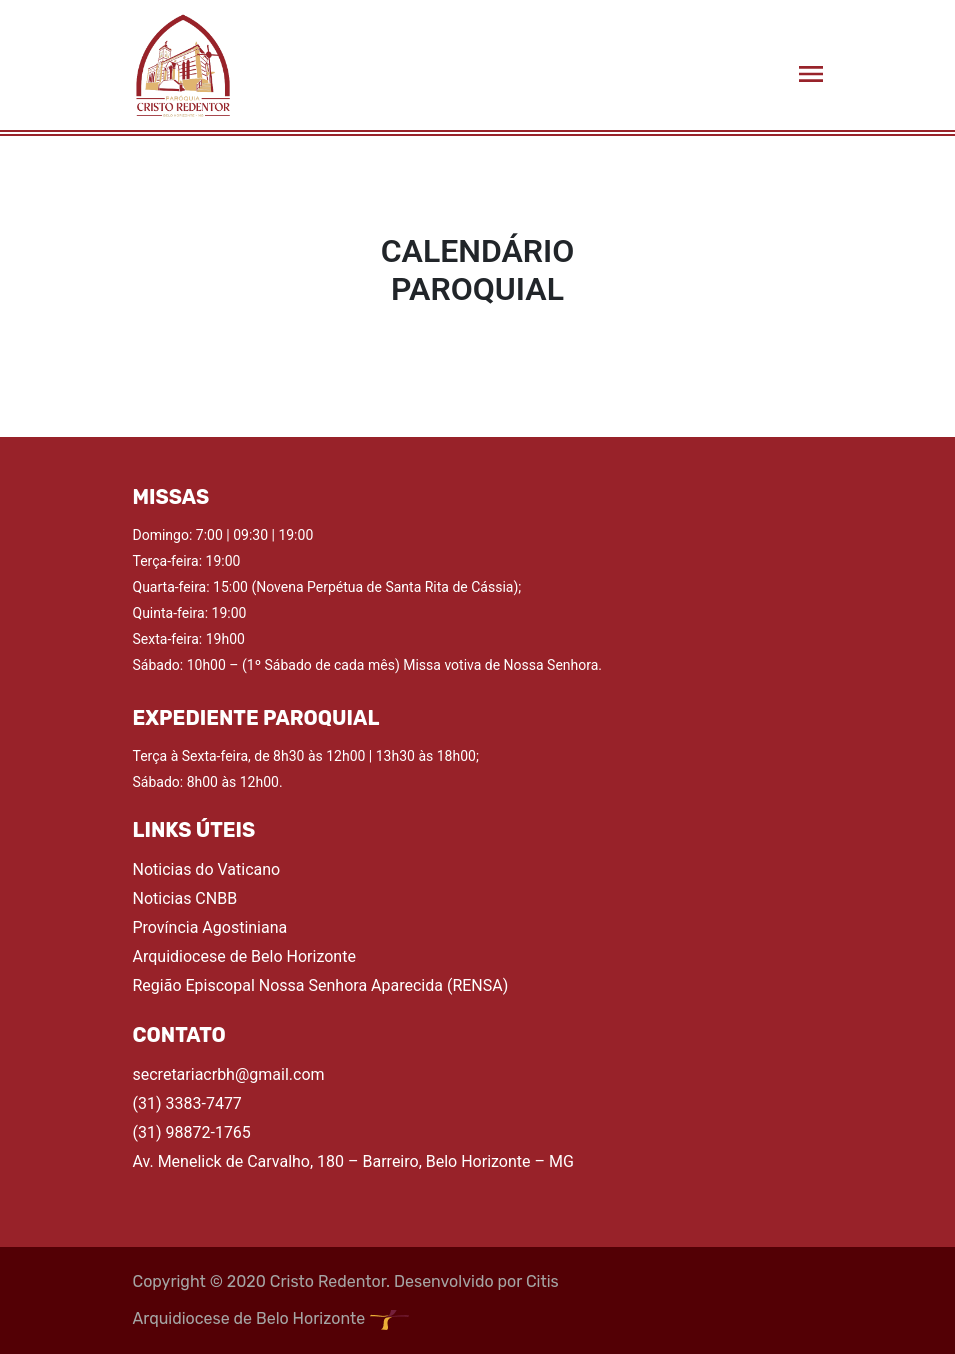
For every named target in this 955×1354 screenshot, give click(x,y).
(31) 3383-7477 (187, 1103)
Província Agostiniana (210, 927)
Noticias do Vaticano (207, 869)
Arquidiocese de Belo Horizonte (244, 956)
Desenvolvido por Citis (476, 1281)
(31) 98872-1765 (192, 1132)
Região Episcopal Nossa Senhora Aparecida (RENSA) (321, 985)
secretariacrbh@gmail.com (229, 1074)
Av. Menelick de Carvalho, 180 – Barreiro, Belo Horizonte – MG (353, 1161)
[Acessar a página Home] (183, 65)
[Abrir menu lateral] (811, 73)
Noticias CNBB (185, 898)
